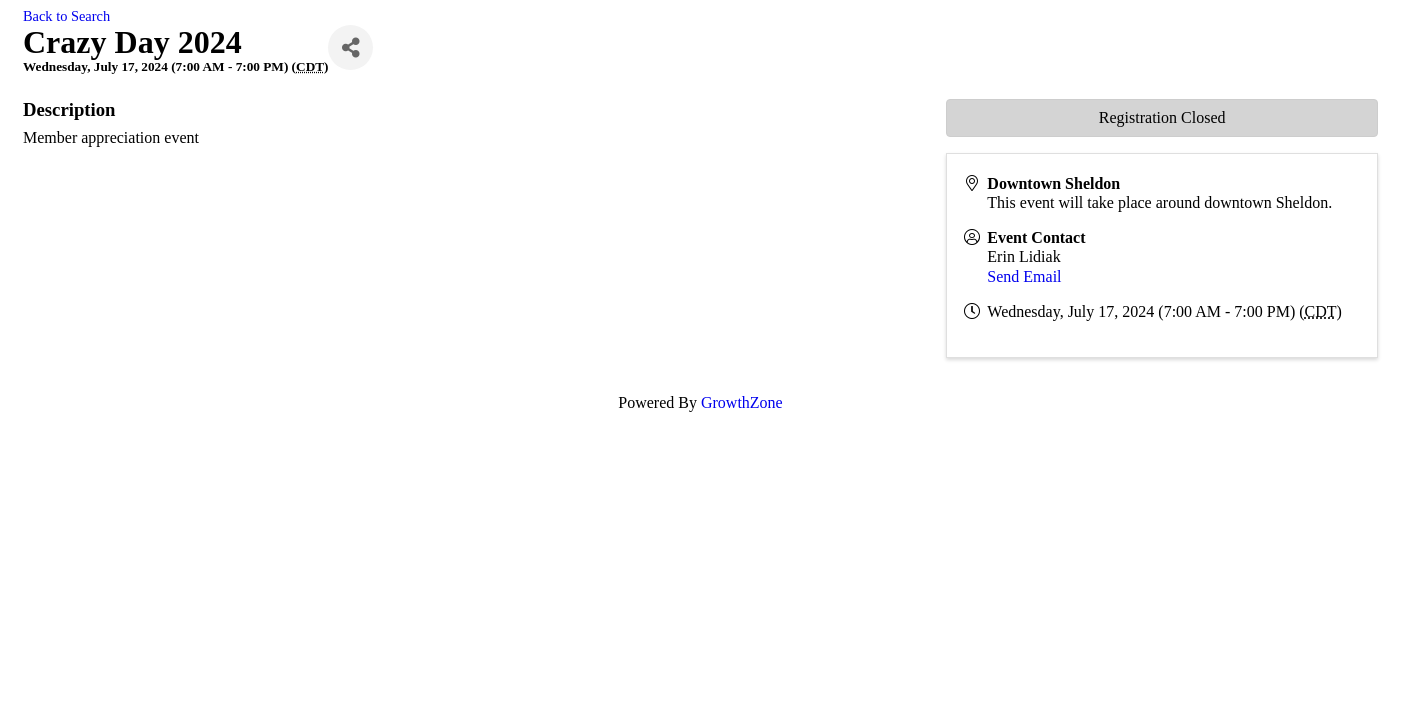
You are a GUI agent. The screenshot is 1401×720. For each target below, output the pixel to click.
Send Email (1024, 276)
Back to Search (66, 16)
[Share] (350, 47)
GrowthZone (742, 402)
